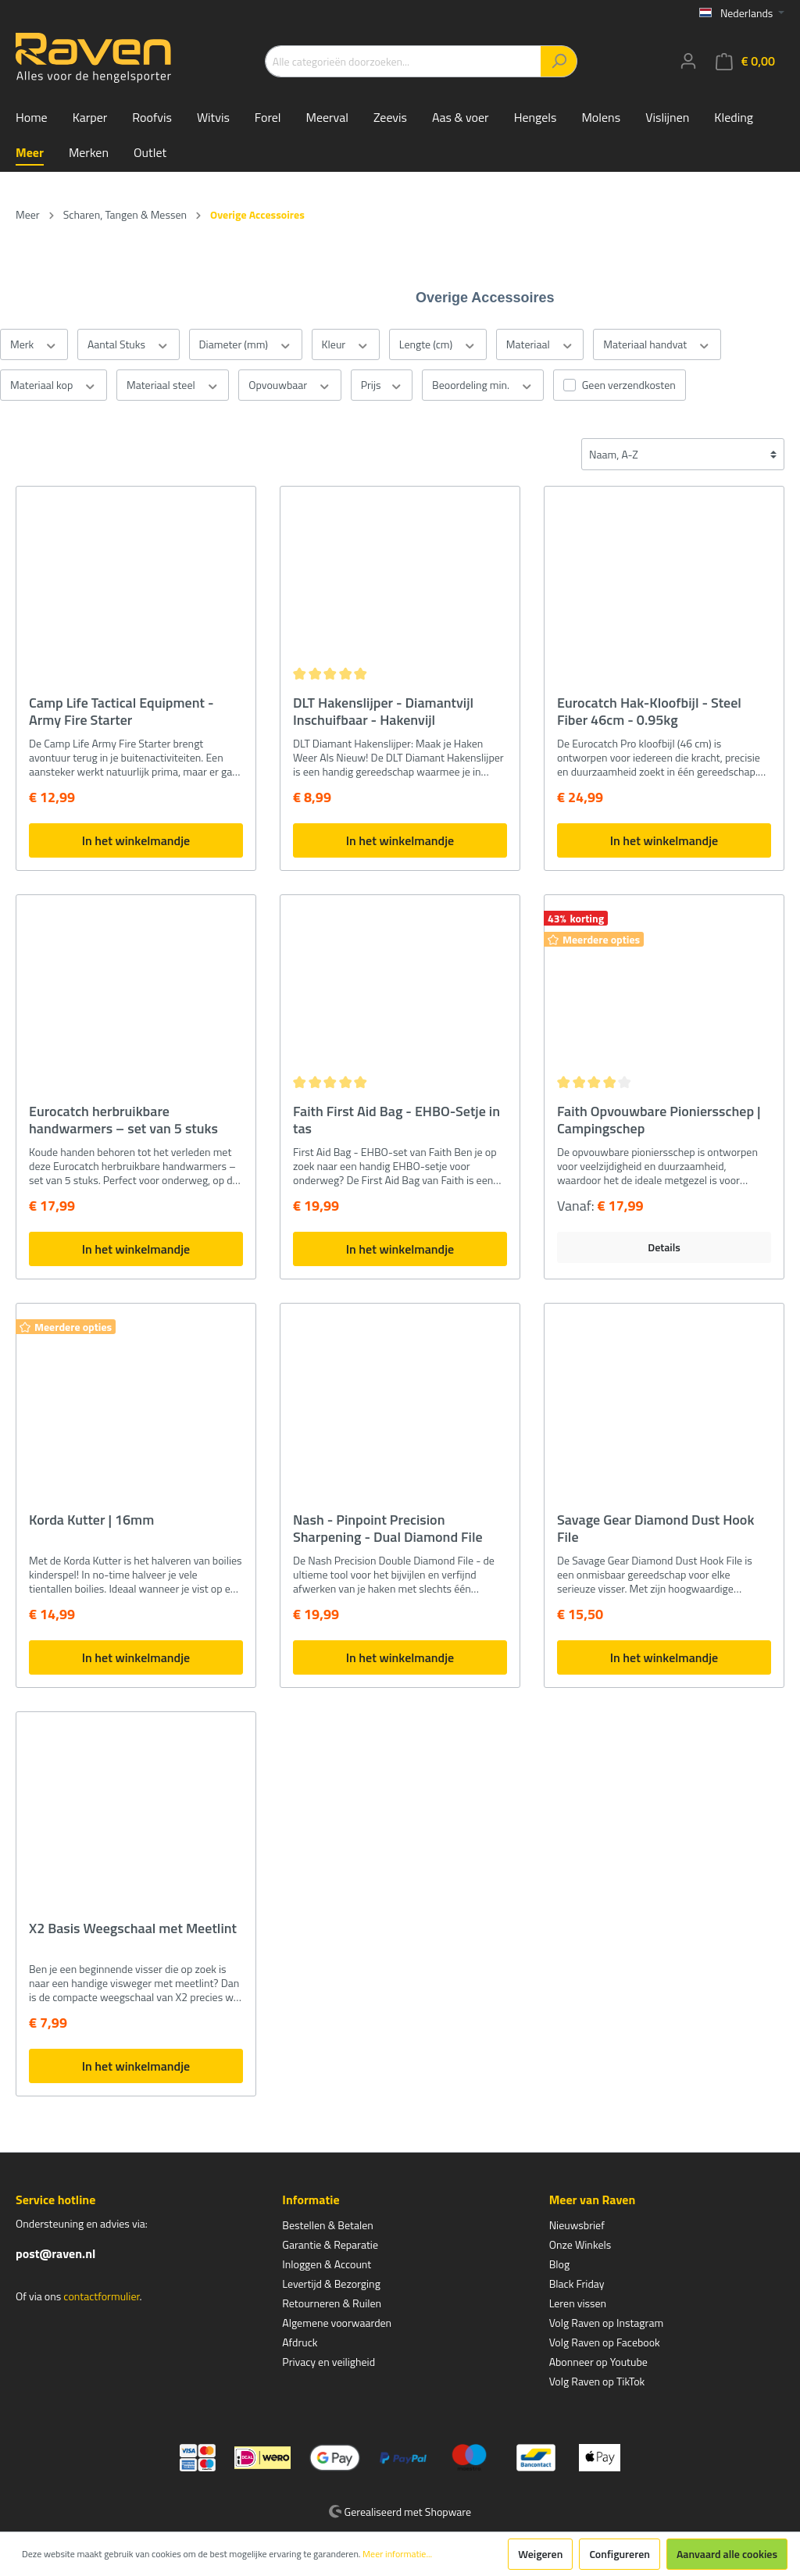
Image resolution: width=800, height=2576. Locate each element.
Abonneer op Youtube (598, 2361)
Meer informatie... (397, 2554)
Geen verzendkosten (629, 384)
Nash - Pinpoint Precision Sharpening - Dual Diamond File (388, 1528)
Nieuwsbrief (577, 2225)
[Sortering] (682, 454)
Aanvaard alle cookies (727, 2554)
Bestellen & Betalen (327, 2225)
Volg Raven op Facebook (604, 2342)
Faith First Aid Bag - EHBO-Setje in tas (396, 1120)
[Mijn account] (688, 61)
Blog (559, 2264)
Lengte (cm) (438, 344)
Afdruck (299, 2342)
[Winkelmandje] (745, 61)
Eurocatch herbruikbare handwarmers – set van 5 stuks (123, 1120)
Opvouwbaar (289, 385)
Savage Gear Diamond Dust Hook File (655, 1528)
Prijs (381, 385)
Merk (34, 344)
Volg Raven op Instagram (606, 2322)
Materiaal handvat (657, 344)
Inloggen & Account (326, 2264)
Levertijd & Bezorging (331, 2283)
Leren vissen (578, 2303)
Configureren (619, 2554)
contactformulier (101, 2296)
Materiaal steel (173, 385)
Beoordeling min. (483, 385)
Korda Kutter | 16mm (91, 1520)
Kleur (346, 344)
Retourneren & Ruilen (331, 2303)
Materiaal (540, 344)
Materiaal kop (53, 385)
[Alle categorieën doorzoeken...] (403, 61)
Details (664, 1247)
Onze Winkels (580, 2244)
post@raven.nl (55, 2253)
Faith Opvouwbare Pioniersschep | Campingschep (659, 1120)
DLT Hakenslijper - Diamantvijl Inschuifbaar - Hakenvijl (383, 711)
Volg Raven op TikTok (597, 2381)
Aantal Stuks (129, 344)
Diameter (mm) (245, 344)
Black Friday (577, 2283)
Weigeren (540, 2554)
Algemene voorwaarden (336, 2322)
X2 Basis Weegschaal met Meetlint (133, 1929)
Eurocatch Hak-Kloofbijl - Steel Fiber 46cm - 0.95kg (649, 711)
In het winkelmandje (136, 840)
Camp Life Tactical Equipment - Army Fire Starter (121, 711)
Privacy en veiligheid (328, 2361)
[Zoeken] (559, 61)
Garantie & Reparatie (330, 2244)
